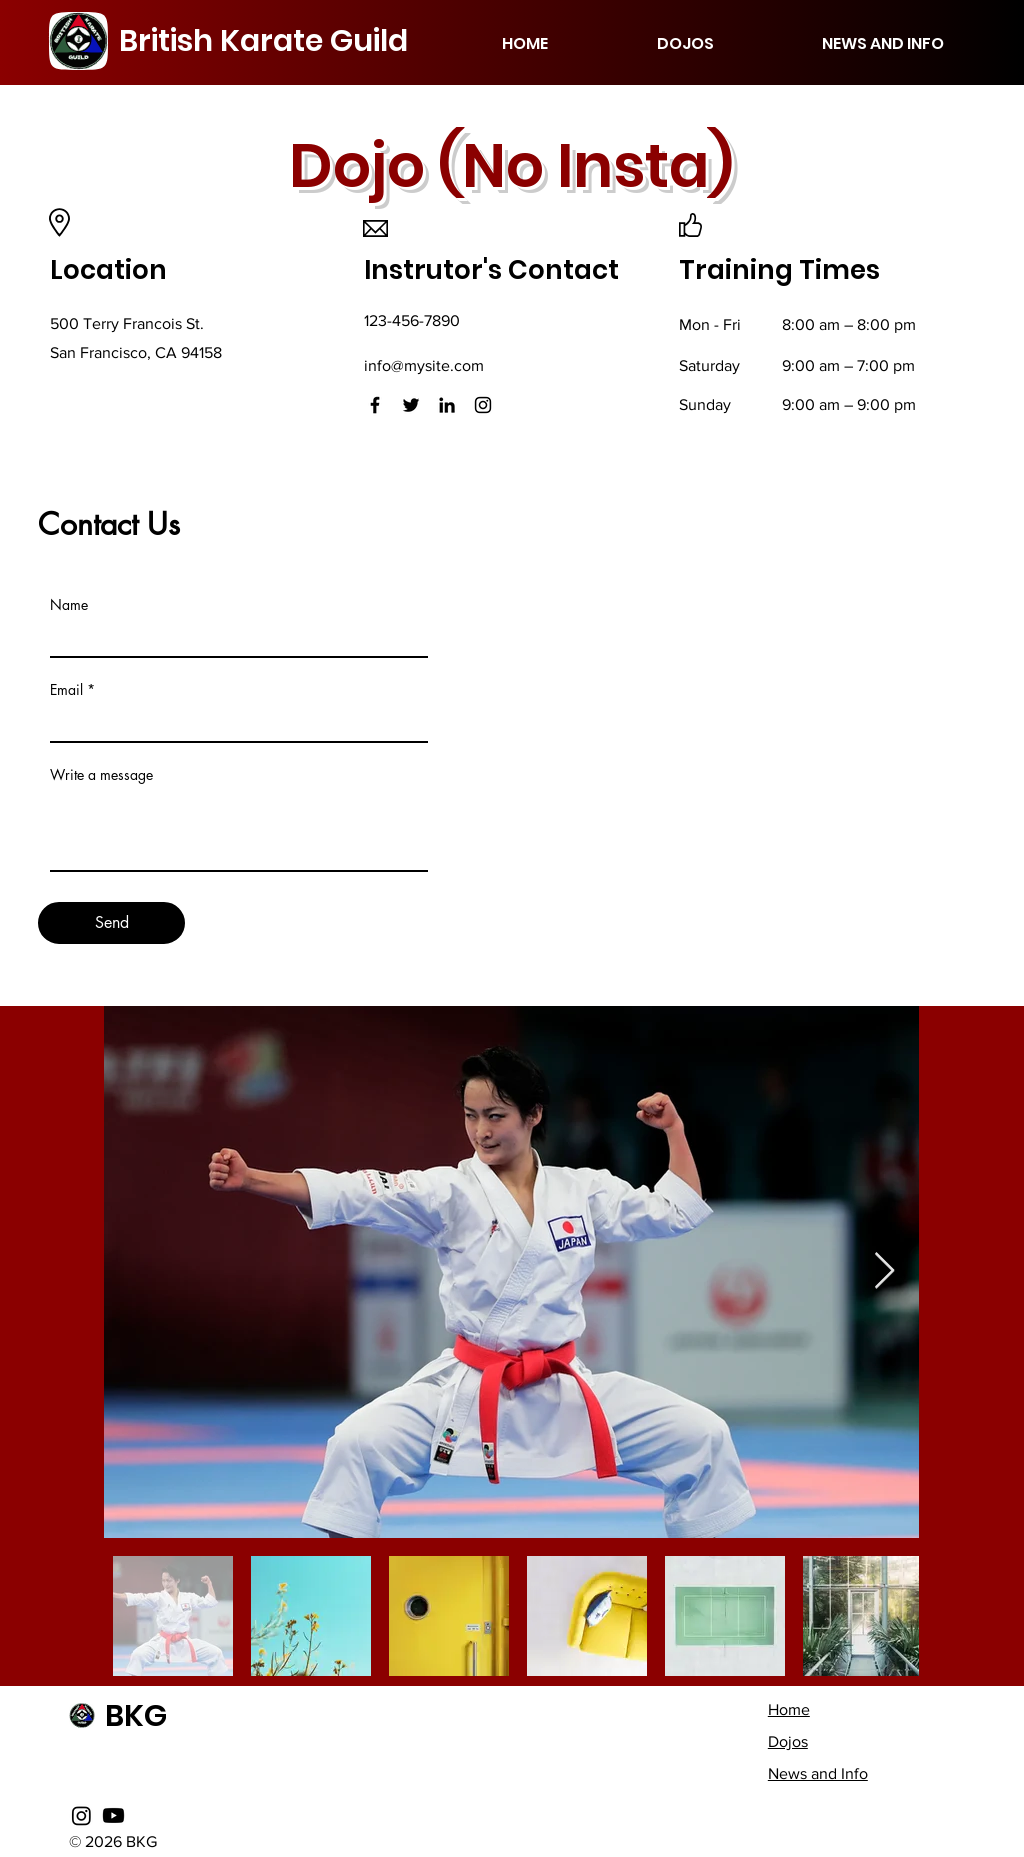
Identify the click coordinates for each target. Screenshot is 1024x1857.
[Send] (111, 923)
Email (66, 690)
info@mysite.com (424, 365)
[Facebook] (375, 405)
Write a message (101, 775)
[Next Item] (884, 1271)
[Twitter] (411, 405)
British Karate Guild (263, 41)
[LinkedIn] (447, 405)
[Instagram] (483, 405)
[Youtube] (113, 1815)
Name (69, 605)
